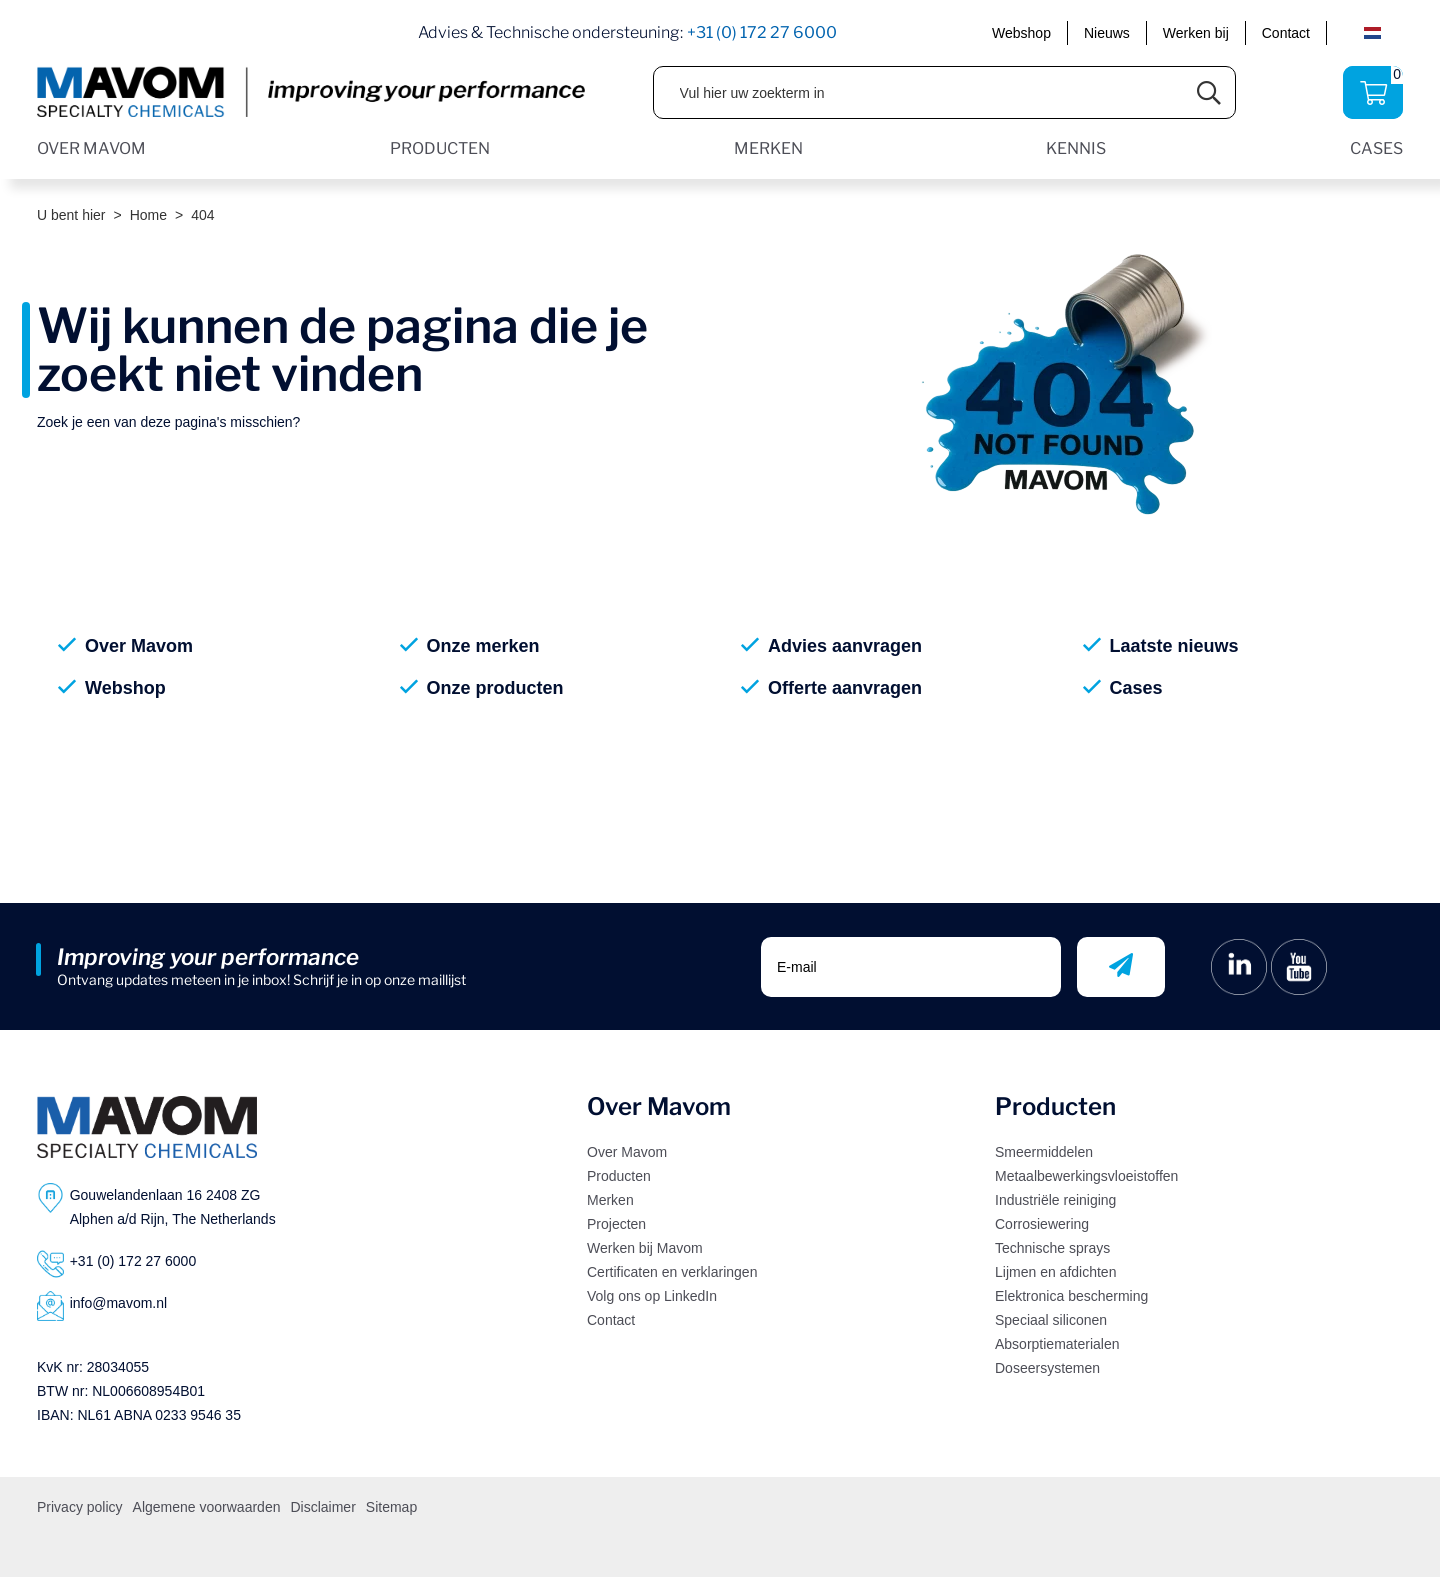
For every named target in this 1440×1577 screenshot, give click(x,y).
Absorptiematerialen (1057, 1344)
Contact (1286, 33)
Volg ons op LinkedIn (652, 1296)
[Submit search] (1209, 92)
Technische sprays (1052, 1248)
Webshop (1021, 33)
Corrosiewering (1042, 1224)
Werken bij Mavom (645, 1248)
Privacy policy (80, 1507)
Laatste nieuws (1174, 646)
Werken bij (1196, 33)
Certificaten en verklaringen (672, 1272)
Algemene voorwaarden (207, 1507)
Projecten (616, 1224)
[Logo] (147, 1127)
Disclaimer (322, 1507)
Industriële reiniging (1055, 1200)
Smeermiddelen (1044, 1152)
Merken (610, 1200)
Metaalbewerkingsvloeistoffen (1086, 1176)
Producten (619, 1176)
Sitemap (391, 1507)
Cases (1136, 688)
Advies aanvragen (845, 646)
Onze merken (483, 646)
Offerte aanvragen (845, 688)
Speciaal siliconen (1051, 1320)
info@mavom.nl (118, 1303)
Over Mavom (139, 646)
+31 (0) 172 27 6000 (762, 32)
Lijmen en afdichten (1055, 1272)
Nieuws (1107, 33)
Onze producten (495, 688)
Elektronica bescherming (1071, 1296)
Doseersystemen (1047, 1368)
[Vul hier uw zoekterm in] (919, 92)
